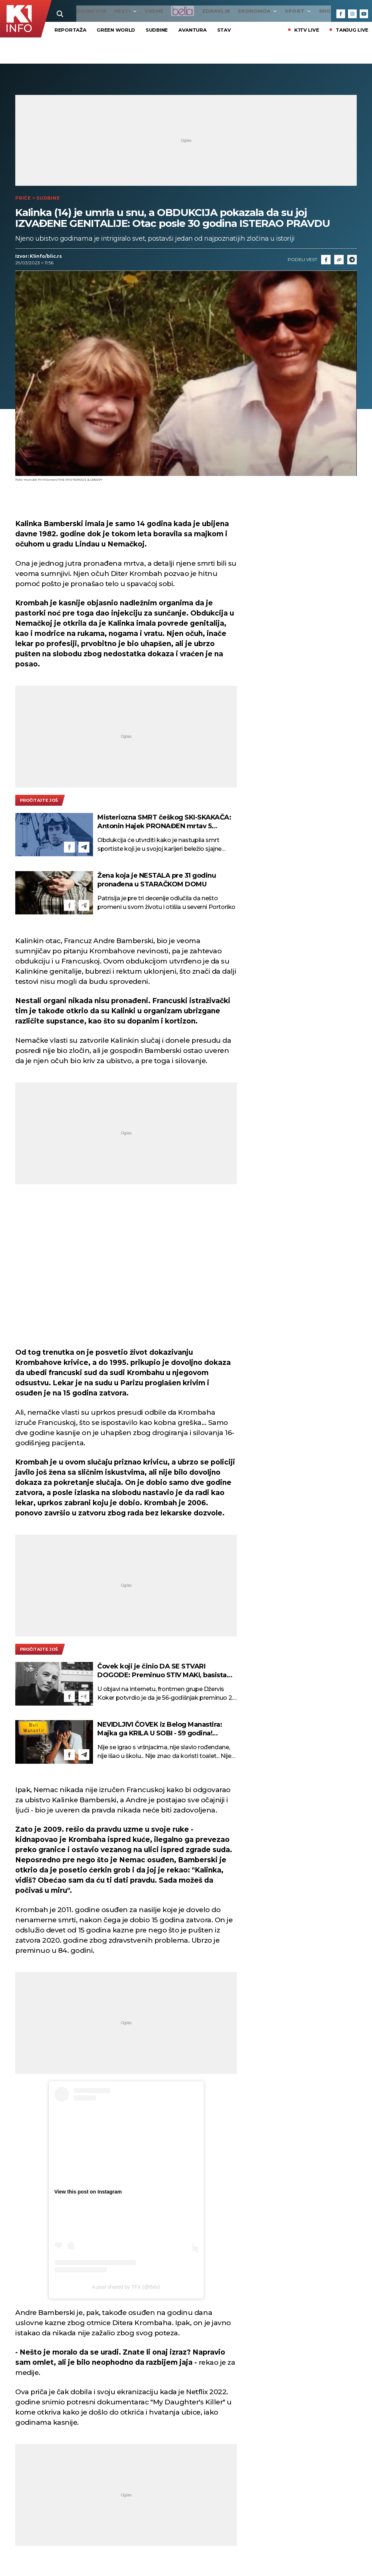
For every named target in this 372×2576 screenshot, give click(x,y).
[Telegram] (352, 260)
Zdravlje (194, 11)
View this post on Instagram (88, 2192)
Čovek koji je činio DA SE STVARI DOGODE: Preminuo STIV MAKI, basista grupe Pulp (162, 1671)
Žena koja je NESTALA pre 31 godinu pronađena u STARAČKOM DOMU (156, 880)
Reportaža (70, 30)
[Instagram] (352, 13)
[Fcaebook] (326, 260)
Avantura (192, 30)
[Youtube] (364, 13)
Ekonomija (236, 10)
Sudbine (157, 30)
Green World (116, 30)
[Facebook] (340, 13)
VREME (132, 11)
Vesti (104, 10)
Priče (23, 198)
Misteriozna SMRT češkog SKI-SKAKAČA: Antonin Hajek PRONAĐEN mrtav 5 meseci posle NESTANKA (164, 822)
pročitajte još (39, 800)
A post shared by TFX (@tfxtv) (126, 2287)
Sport (276, 10)
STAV (224, 30)
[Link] (339, 260)
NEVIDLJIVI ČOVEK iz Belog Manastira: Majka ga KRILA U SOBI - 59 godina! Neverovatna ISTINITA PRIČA (159, 1729)
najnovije (69, 11)
